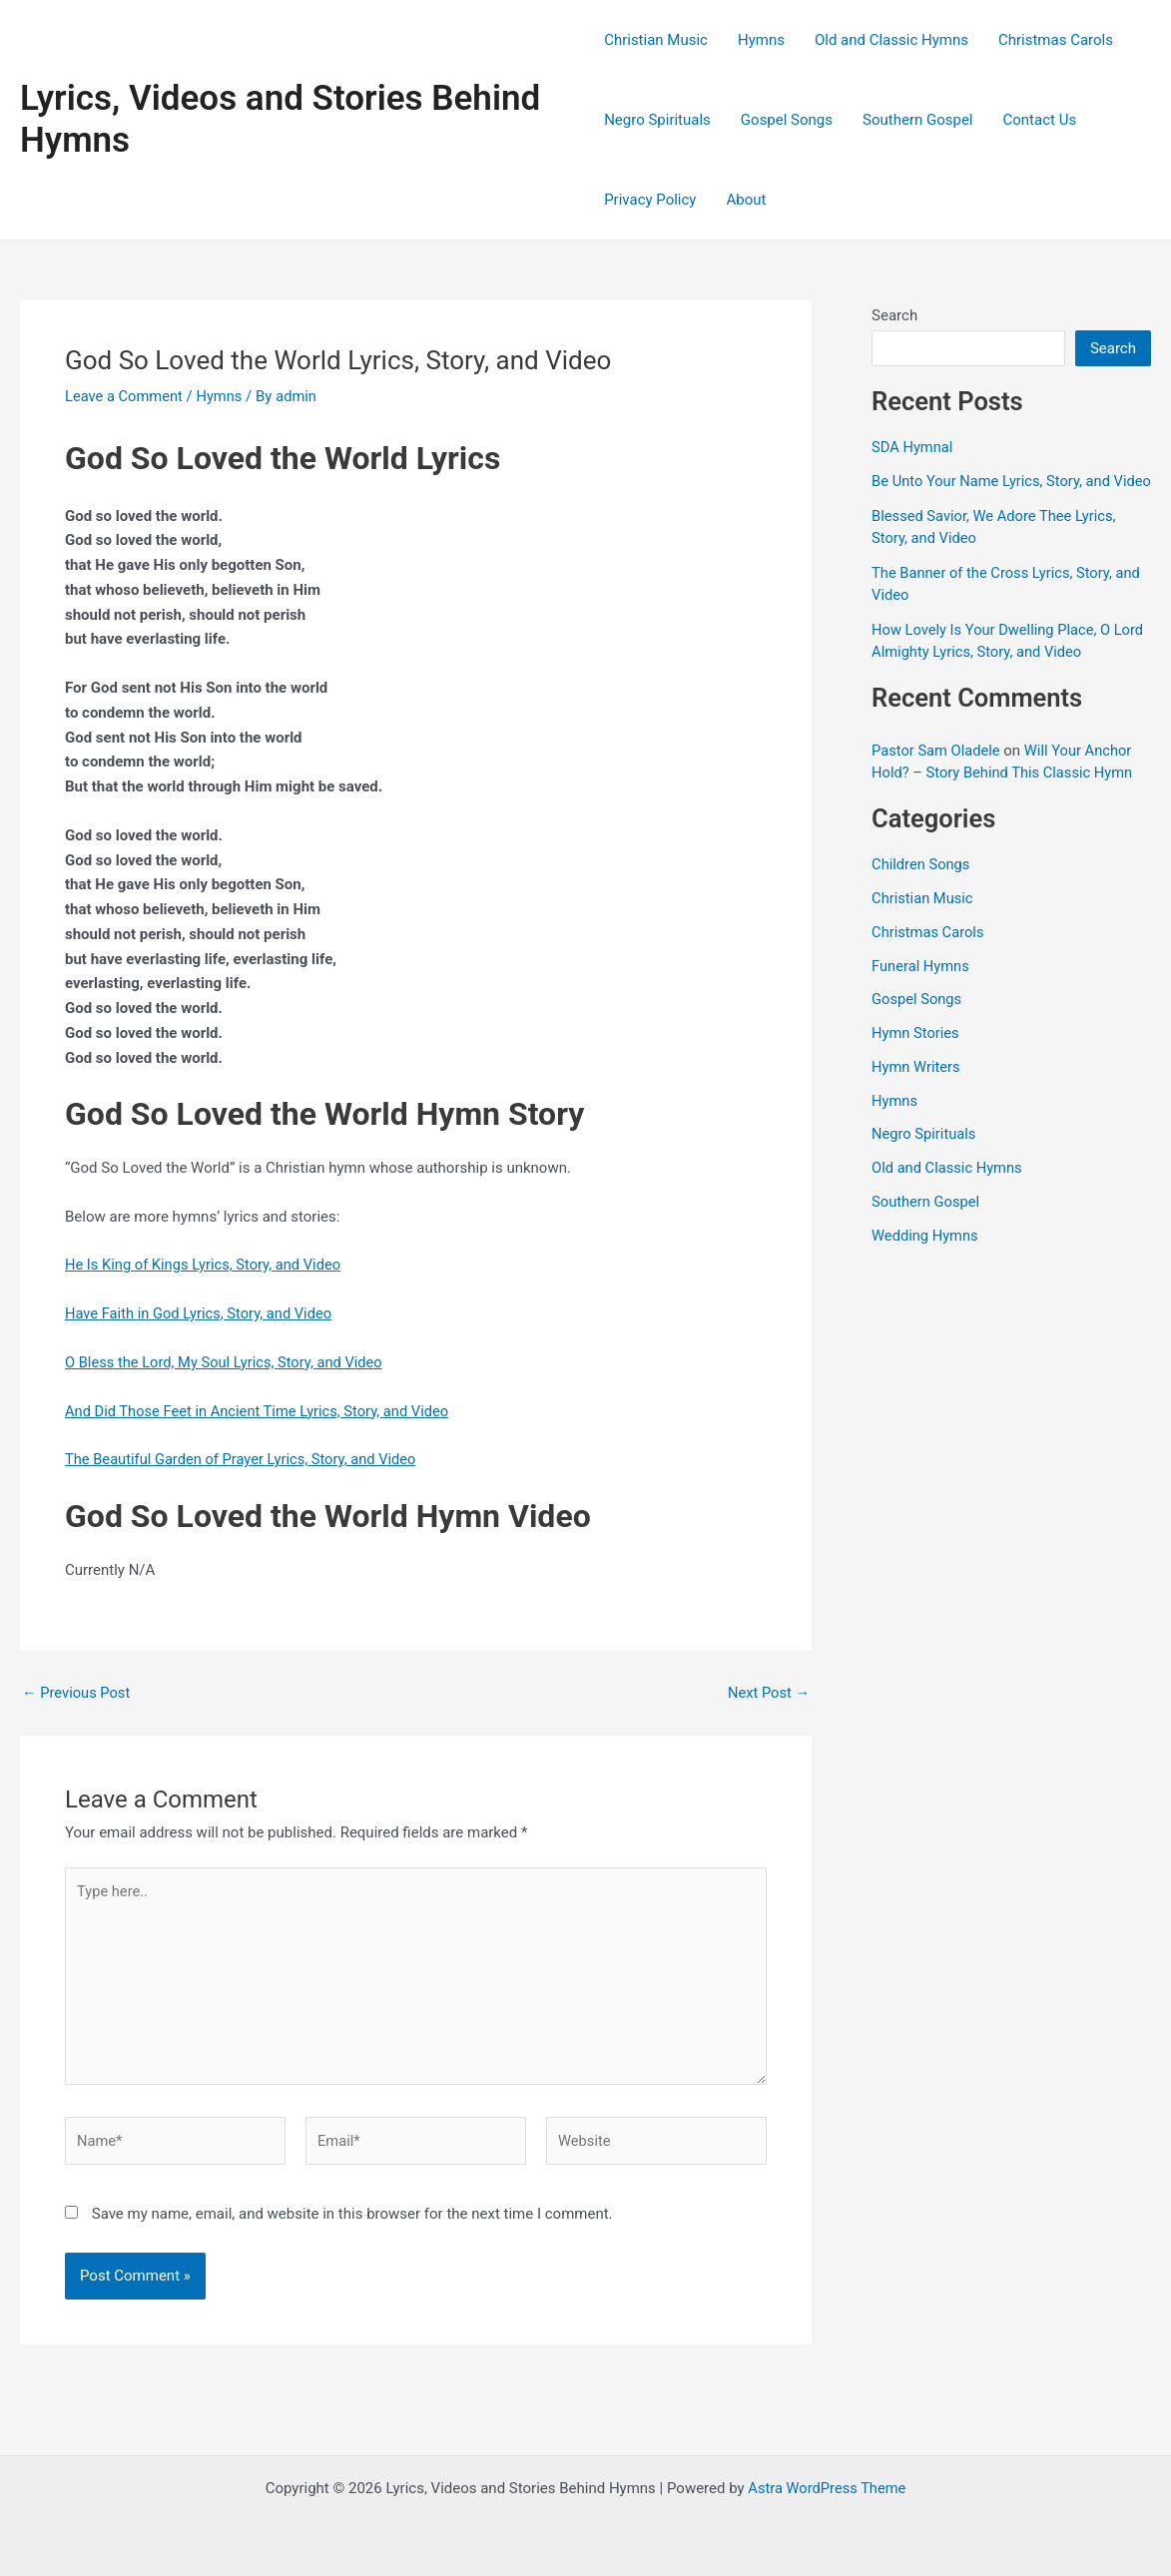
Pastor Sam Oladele (937, 772)
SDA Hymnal (913, 447)
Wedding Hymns (926, 1258)
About (746, 200)
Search (894, 315)
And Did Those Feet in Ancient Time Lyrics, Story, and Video (261, 1411)
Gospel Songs (787, 120)
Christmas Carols (1055, 40)
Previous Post (77, 1693)
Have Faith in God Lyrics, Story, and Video (201, 1313)
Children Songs (922, 887)
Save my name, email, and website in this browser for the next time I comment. (352, 2220)
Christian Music (656, 40)
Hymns (761, 40)
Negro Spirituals (657, 120)
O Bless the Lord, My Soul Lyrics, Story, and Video (227, 1362)
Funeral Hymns (921, 988)
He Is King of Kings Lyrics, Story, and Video (206, 1265)
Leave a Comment (125, 396)
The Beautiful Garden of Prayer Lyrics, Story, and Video (244, 1459)
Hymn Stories (916, 1056)
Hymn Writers (917, 1089)
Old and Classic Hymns (891, 40)
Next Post (768, 1693)
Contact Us (1040, 120)
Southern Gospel (917, 120)
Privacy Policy (650, 200)
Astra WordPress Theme (827, 2488)
